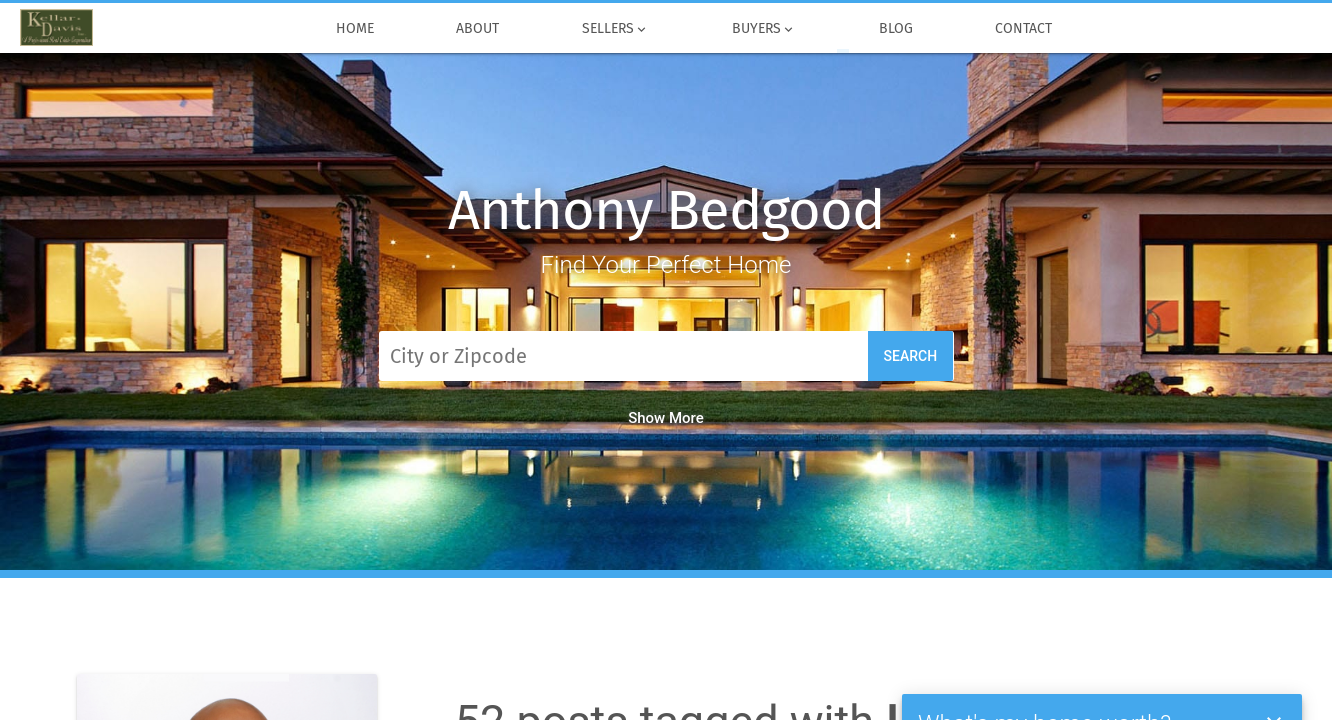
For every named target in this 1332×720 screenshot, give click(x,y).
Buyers (764, 29)
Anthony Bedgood (665, 210)
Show (666, 418)
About (478, 29)
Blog (895, 29)
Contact (1024, 29)
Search (911, 356)
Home (354, 29)
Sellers (616, 29)
